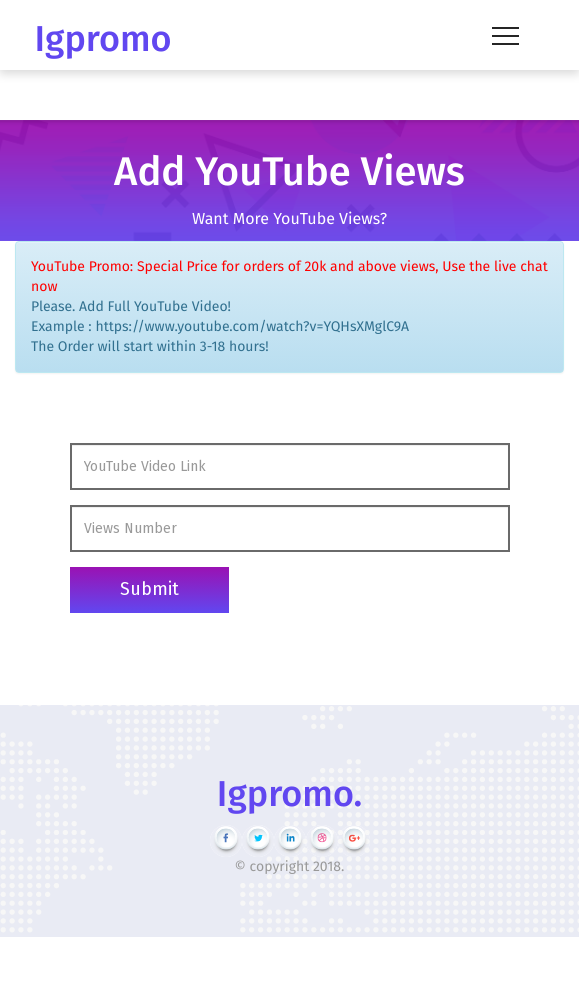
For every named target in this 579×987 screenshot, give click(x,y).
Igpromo (103, 39)
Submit (149, 589)
